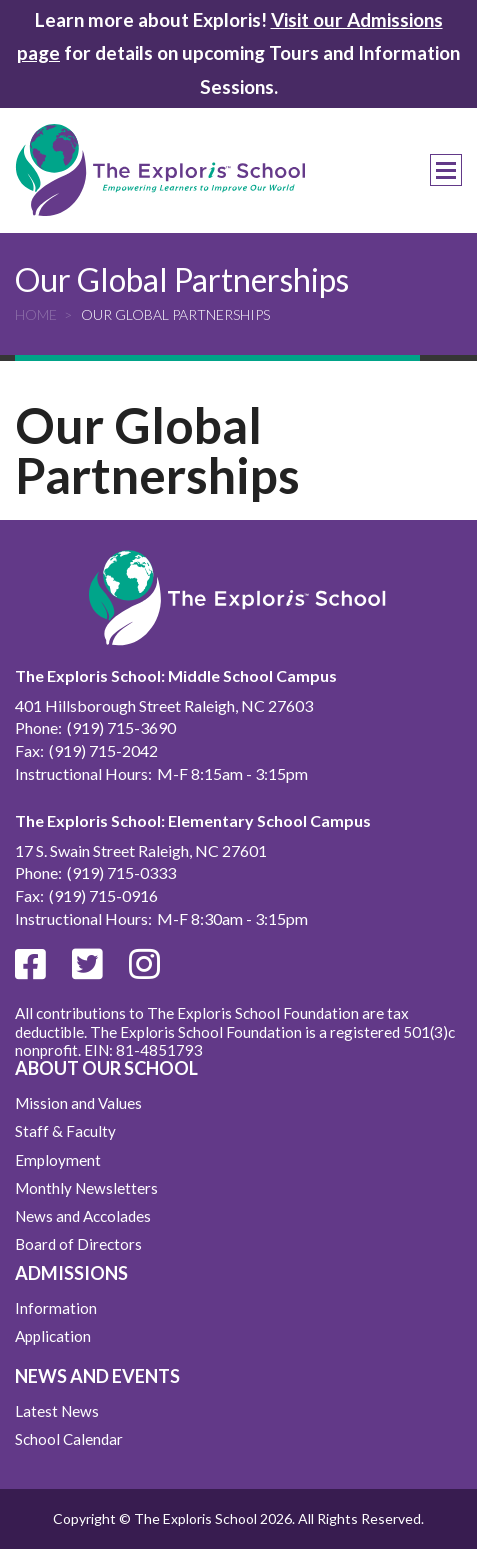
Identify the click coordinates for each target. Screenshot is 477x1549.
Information (56, 1308)
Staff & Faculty (65, 1131)
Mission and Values (78, 1103)
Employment (58, 1160)
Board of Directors (78, 1244)
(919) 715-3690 (121, 727)
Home (36, 314)
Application (53, 1336)
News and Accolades (83, 1216)
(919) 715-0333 (121, 872)
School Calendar (69, 1439)
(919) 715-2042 (103, 750)
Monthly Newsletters (86, 1188)
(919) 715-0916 (103, 895)
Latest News (57, 1411)
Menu (446, 170)
